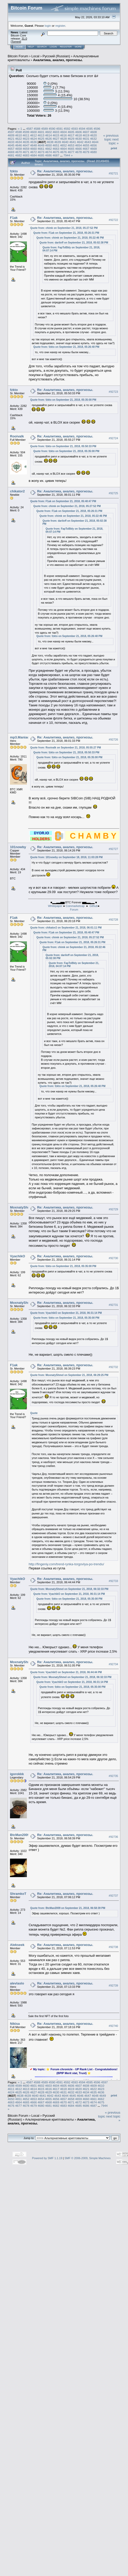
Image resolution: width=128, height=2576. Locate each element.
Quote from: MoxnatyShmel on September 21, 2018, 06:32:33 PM (69, 1589)
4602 (48, 132)
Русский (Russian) (56, 56)
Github (93, 905)
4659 (26, 148)
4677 (71, 152)
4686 (48, 155)
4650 (48, 145)
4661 (41, 148)
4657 (11, 148)
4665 (71, 148)
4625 (41, 138)
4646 (18, 145)
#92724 (113, 438)
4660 (33, 148)
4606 (78, 132)
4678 (78, 152)
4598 (18, 132)
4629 (71, 138)
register (60, 25)
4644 (95, 142)
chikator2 (17, 491)
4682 (18, 155)
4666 (78, 148)
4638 (50, 142)
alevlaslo (17, 1983)
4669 (11, 152)
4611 (26, 135)
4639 (57, 142)
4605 (71, 132)
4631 (86, 138)
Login (53, 46)
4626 (48, 138)
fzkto (14, 171)
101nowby (18, 847)
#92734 (113, 1664)
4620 (93, 135)
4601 (41, 132)
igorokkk (17, 1774)
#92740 (113, 2025)
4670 (18, 152)
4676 (63, 152)
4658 (18, 148)
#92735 (113, 1776)
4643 (87, 142)
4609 (11, 135)
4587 (29, 128)
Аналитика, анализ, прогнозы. (58, 60)
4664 (63, 148)
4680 (93, 152)
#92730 (113, 1258)
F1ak (14, 218)
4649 (41, 145)
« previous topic (111, 137)
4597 (11, 132)
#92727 (113, 849)
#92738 (113, 1947)
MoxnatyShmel (22, 1207)
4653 (71, 145)
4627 (56, 138)
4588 (37, 128)
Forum (74, 909)
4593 (74, 128)
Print (114, 148)
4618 (78, 135)
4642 (80, 142)
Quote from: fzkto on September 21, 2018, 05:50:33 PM (63, 446)
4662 (48, 148)
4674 (48, 152)
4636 (33, 142)
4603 (56, 132)
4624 (33, 138)
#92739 (113, 1985)
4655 (86, 145)
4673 (41, 152)
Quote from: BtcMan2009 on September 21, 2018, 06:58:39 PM (67, 1908)
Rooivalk (17, 436)
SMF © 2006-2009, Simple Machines (88, 2158)
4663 (56, 148)
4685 (41, 155)
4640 (65, 142)
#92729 (113, 1209)
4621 (11, 138)
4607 (86, 132)
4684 (33, 155)
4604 (63, 132)
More (78, 46)
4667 (86, 148)
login (48, 25)
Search (42, 46)
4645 (11, 145)
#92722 (113, 219)
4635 (26, 142)
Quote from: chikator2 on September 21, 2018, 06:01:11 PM (66, 927)
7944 (66, 155)
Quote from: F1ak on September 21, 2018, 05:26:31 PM (66, 232)
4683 (26, 155)
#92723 (113, 391)
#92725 (113, 493)
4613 (41, 135)
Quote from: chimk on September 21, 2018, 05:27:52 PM (64, 228)
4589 (44, 128)
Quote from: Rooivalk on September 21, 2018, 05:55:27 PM (65, 747)
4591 (59, 128)
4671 (26, 152)
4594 (82, 128)
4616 (63, 135)
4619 (86, 135)
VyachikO (17, 1256)
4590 (52, 128)
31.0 (24, 38)
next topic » (114, 141)
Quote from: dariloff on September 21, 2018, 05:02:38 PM (73, 242)
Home (19, 46)
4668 (93, 148)
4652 (63, 145)
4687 (56, 155)
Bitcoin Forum (18, 56)
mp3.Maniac (19, 737)
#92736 (113, 1837)
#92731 (113, 1304)
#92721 (113, 173)
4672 (33, 152)
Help (31, 46)
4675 (56, 152)
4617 (71, 135)
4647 (26, 145)
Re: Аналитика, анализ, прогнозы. (65, 171)
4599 (26, 132)
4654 (78, 145)
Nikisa (15, 2024)
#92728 (113, 919)
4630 (78, 138)
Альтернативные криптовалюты (49, 2119)
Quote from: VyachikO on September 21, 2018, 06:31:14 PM (66, 1313)
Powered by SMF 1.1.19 (47, 2158)
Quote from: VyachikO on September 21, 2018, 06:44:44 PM (66, 1672)
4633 (11, 142)
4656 (93, 145)
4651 (56, 145)
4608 (93, 132)
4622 (18, 138)
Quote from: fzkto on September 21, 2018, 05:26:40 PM (66, 346)
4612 (33, 135)
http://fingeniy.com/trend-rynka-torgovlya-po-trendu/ (66, 1564)
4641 (72, 142)
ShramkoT (18, 1894)
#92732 (113, 1367)
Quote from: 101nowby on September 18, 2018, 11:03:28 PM (66, 857)
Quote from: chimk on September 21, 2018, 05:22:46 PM (70, 237)
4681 (11, 155)
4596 (97, 128)
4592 (67, 128)
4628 (63, 138)
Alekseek (17, 1945)
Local (35, 56)
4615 (56, 135)
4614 (48, 135)
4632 (93, 138)
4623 (26, 138)
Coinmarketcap (75, 905)
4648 (33, 145)
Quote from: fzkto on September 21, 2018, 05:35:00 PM (63, 399)
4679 (86, 152)
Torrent (16, 41)
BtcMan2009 (19, 1835)
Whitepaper (55, 905)
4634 (18, 142)
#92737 (113, 1895)
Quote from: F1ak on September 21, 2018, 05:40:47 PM (63, 501)
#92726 (113, 739)
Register (66, 46)
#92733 (113, 1580)
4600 (33, 132)
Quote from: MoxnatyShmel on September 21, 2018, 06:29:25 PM (69, 1375)
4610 (18, 135)
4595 (89, 128)
